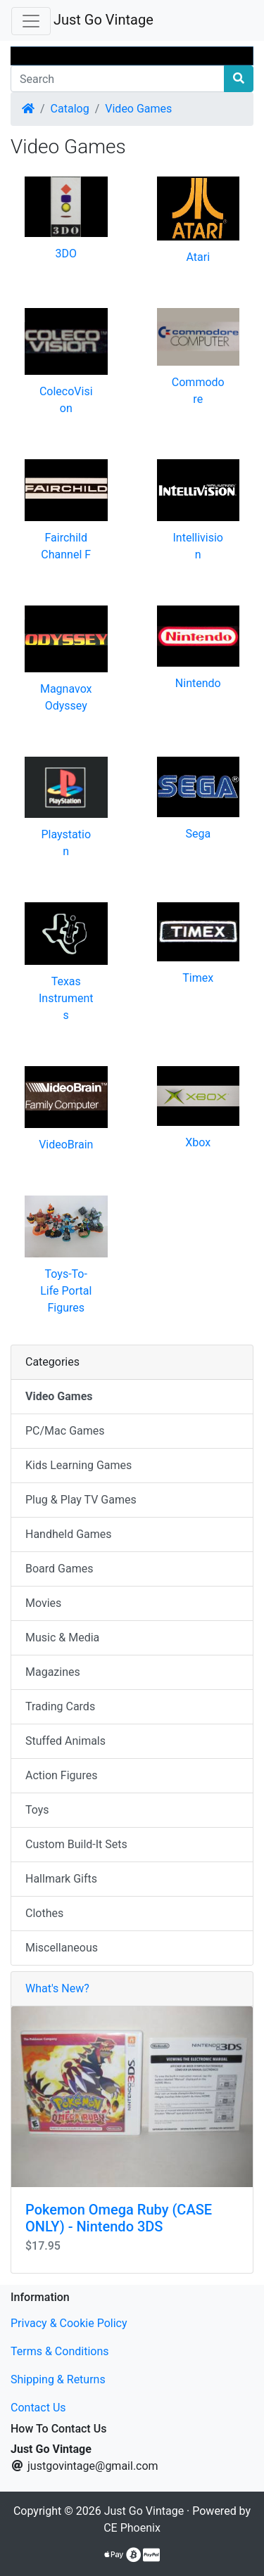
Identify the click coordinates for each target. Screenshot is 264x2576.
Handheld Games (68, 1534)
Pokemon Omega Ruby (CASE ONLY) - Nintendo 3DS (118, 2218)
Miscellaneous (61, 1947)
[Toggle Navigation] (31, 21)
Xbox (197, 1142)
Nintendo (198, 683)
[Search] (118, 78)
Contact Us (38, 2407)
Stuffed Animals (65, 1741)
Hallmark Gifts (61, 1878)
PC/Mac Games (65, 1430)
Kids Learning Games (78, 1465)
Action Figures (61, 1775)
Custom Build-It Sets (76, 1844)
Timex (197, 978)
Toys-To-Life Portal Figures (66, 1290)
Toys (37, 1809)
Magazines (52, 1672)
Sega (197, 833)
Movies (43, 1603)
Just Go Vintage (103, 19)
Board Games (59, 1568)
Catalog (70, 108)
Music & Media (62, 1637)
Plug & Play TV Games (81, 1499)
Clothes (44, 1913)
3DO (66, 253)
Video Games (138, 108)
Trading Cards (60, 1706)
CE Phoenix (132, 2528)
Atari (198, 257)
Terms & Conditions (60, 2351)
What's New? (57, 1988)
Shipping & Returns (58, 2379)
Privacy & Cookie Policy (69, 2323)
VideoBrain (66, 1144)
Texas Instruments (66, 998)
